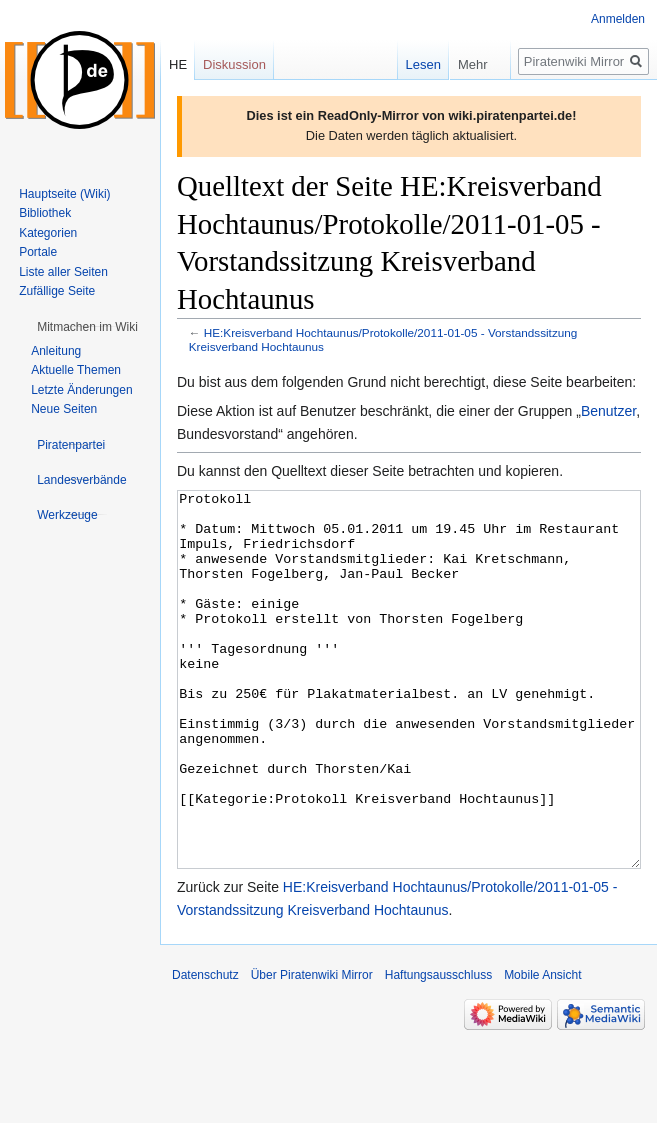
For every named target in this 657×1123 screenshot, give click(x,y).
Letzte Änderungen (81, 390)
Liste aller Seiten (63, 272)
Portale (38, 252)
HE (178, 64)
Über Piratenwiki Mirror (312, 1050)
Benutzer (608, 411)
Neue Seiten (64, 409)
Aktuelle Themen (76, 370)
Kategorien (48, 233)
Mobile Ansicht (542, 1050)
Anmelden (618, 19)
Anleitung (56, 351)
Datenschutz (205, 1050)
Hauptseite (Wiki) (64, 194)
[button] (87, 327)
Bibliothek (45, 213)
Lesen (409, 64)
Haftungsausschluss (438, 1050)
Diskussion (234, 64)
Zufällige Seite (57, 291)
